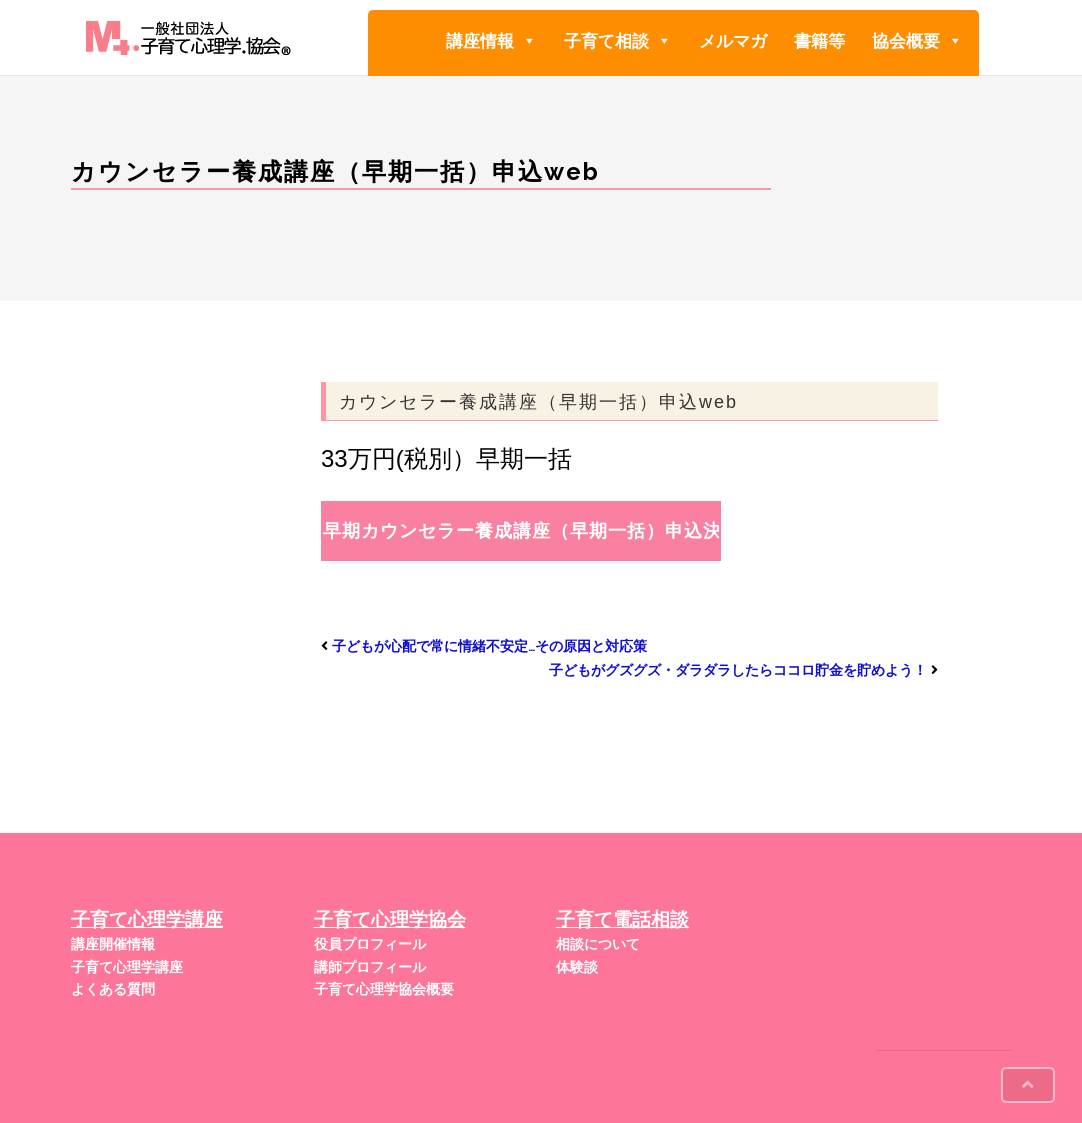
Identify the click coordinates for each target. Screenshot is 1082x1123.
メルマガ (733, 41)
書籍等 (819, 41)
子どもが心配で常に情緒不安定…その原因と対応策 (489, 646)
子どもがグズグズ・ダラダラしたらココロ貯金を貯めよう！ (738, 670)
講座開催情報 (113, 944)
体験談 (577, 967)
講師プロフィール (370, 967)
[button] (528, 41)
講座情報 (491, 40)
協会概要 (917, 40)
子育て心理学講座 (127, 967)
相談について (598, 944)
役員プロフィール (370, 944)
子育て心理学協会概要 (384, 989)
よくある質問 (113, 989)
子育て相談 (618, 40)
